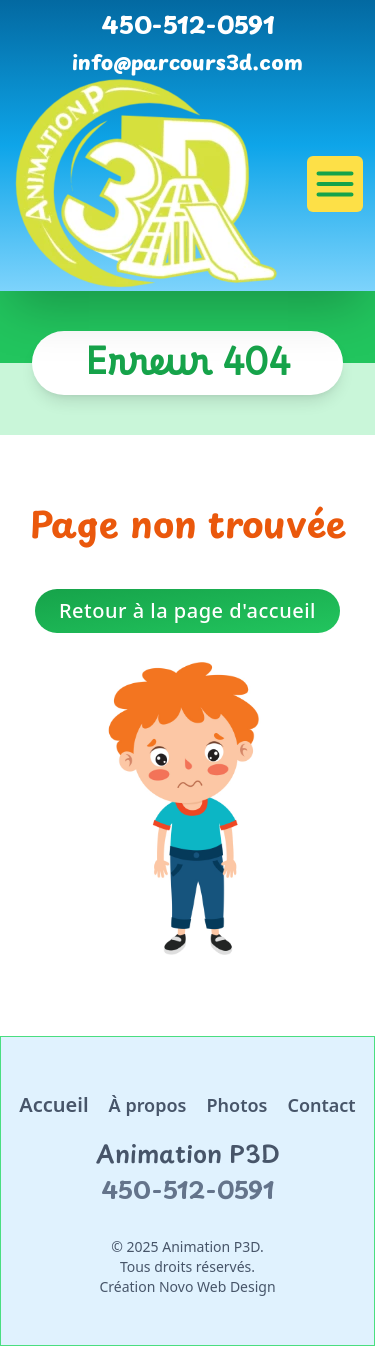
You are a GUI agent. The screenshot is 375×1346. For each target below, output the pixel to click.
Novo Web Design (217, 1286)
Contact (321, 1105)
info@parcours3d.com (187, 62)
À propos (148, 1105)
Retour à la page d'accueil (187, 610)
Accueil (53, 1104)
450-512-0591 (188, 24)
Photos (236, 1105)
